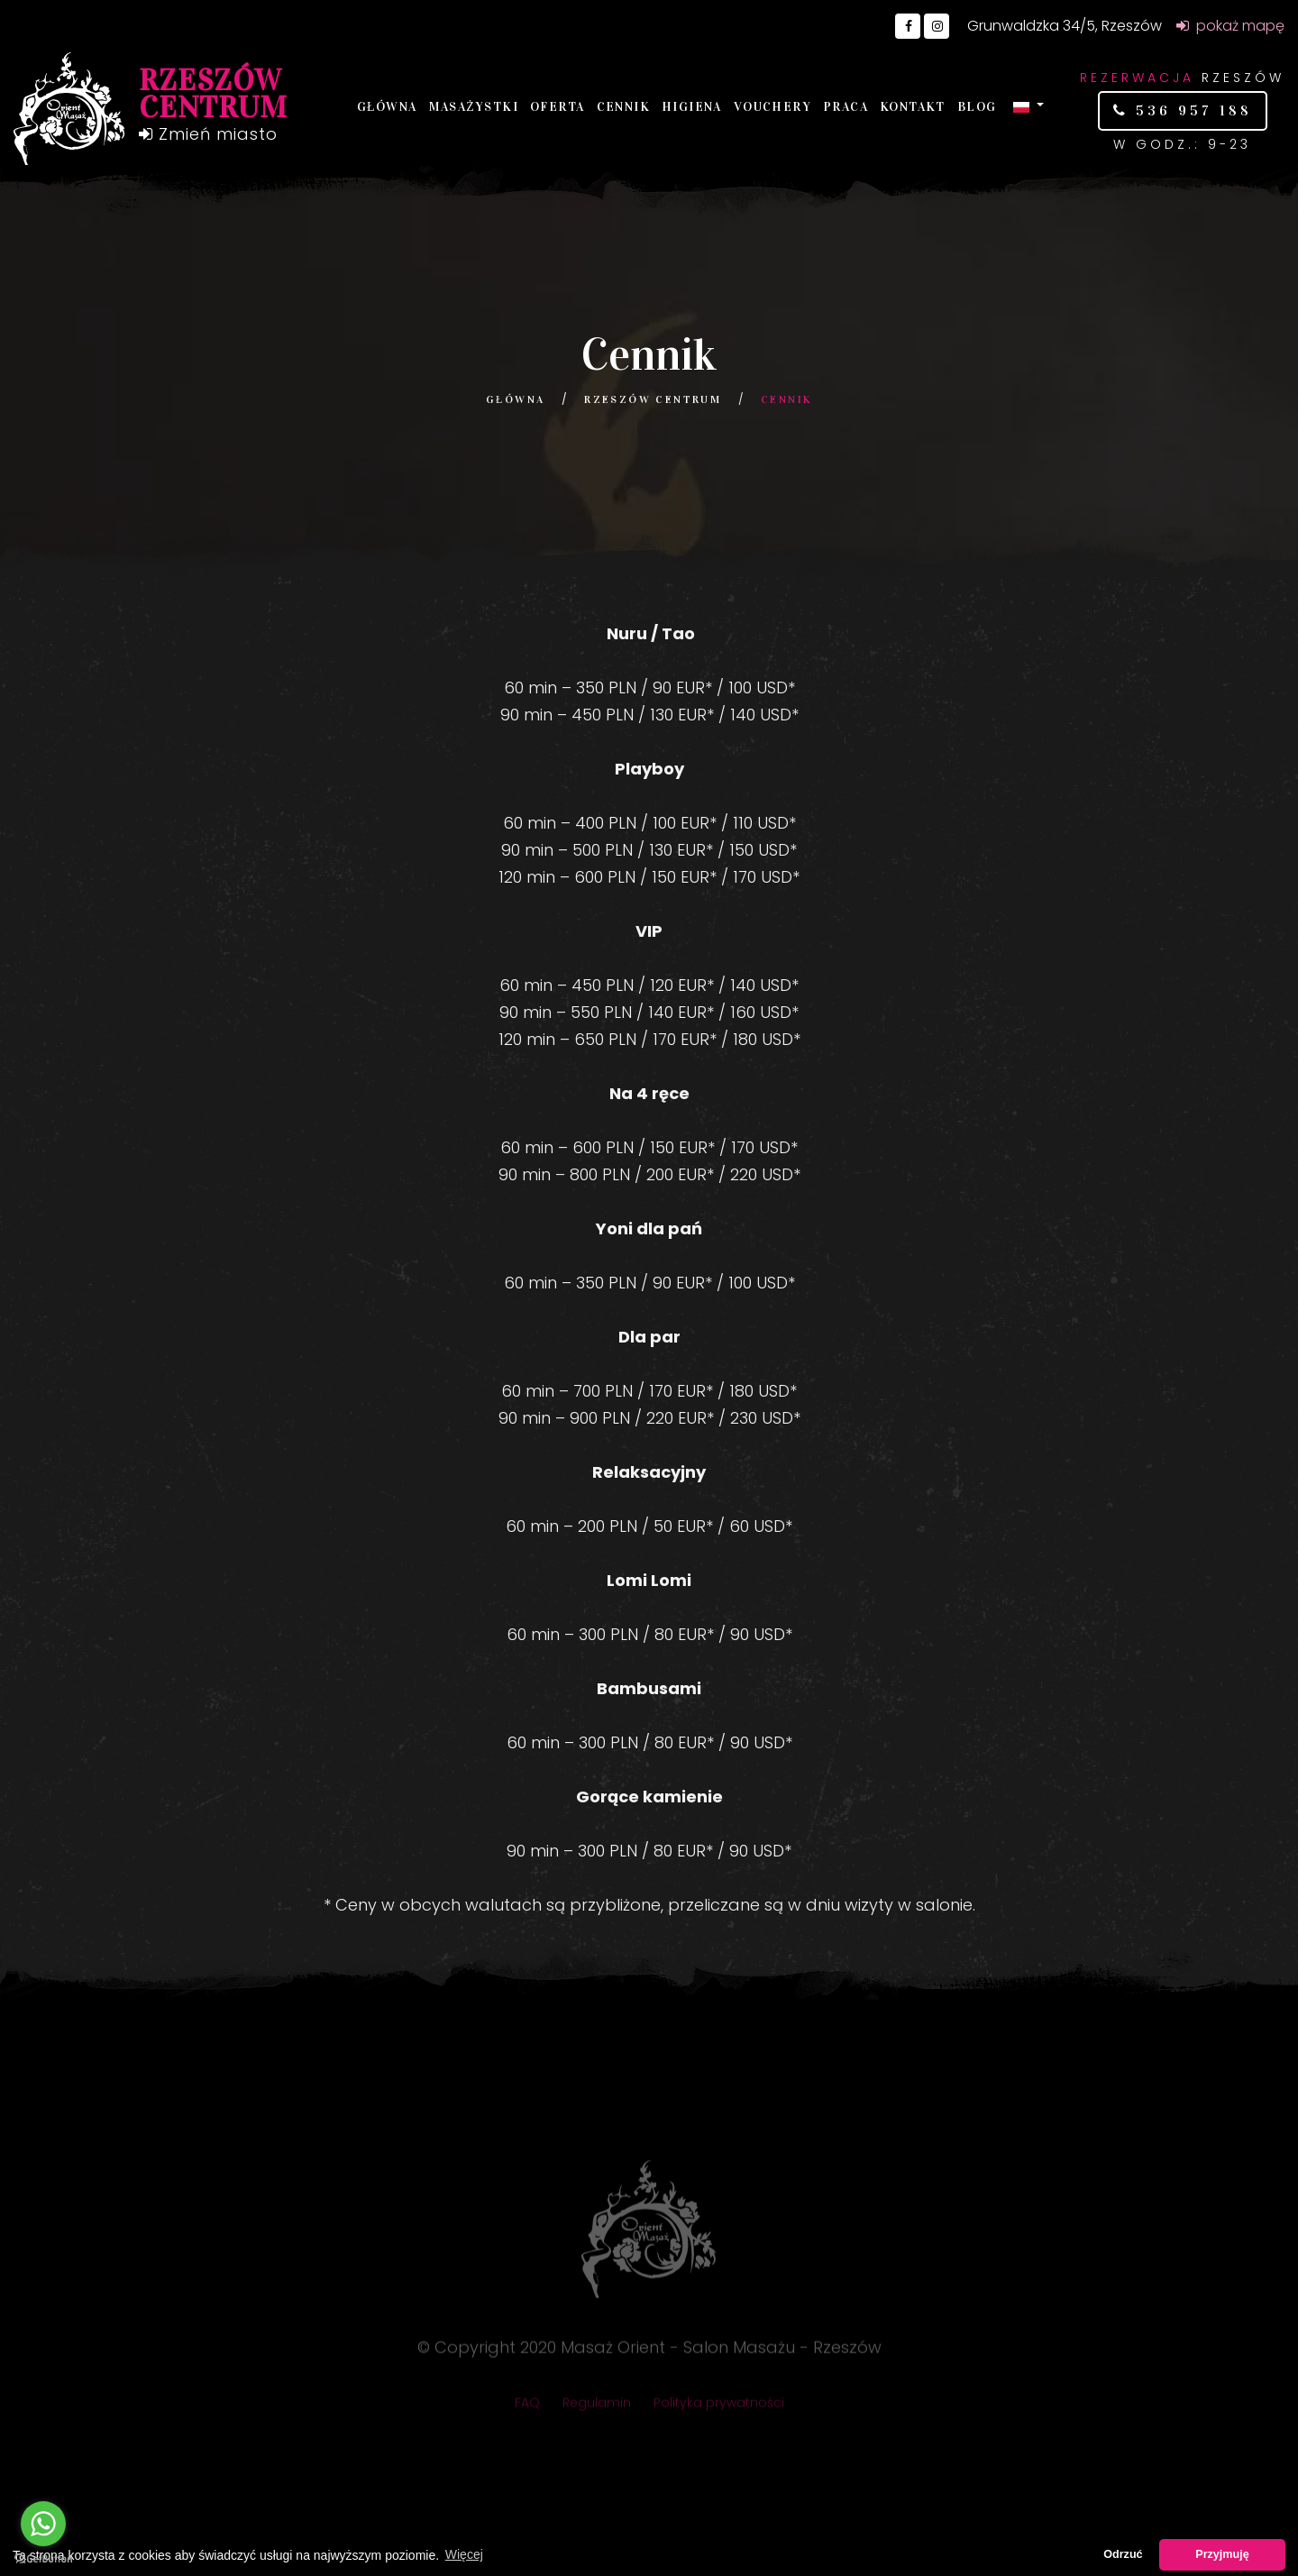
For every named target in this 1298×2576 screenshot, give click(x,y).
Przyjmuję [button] (1222, 2554)
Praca (845, 107)
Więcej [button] (464, 2554)
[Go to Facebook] (907, 26)
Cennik (623, 107)
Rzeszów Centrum (652, 399)
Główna (387, 107)
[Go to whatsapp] (43, 2523)
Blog (977, 107)
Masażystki (474, 107)
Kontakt (913, 107)
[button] (1028, 106)
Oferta (557, 107)
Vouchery (772, 107)
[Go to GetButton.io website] (43, 2558)
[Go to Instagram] (936, 26)
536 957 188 (1190, 110)
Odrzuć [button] (1122, 2554)
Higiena (692, 107)
